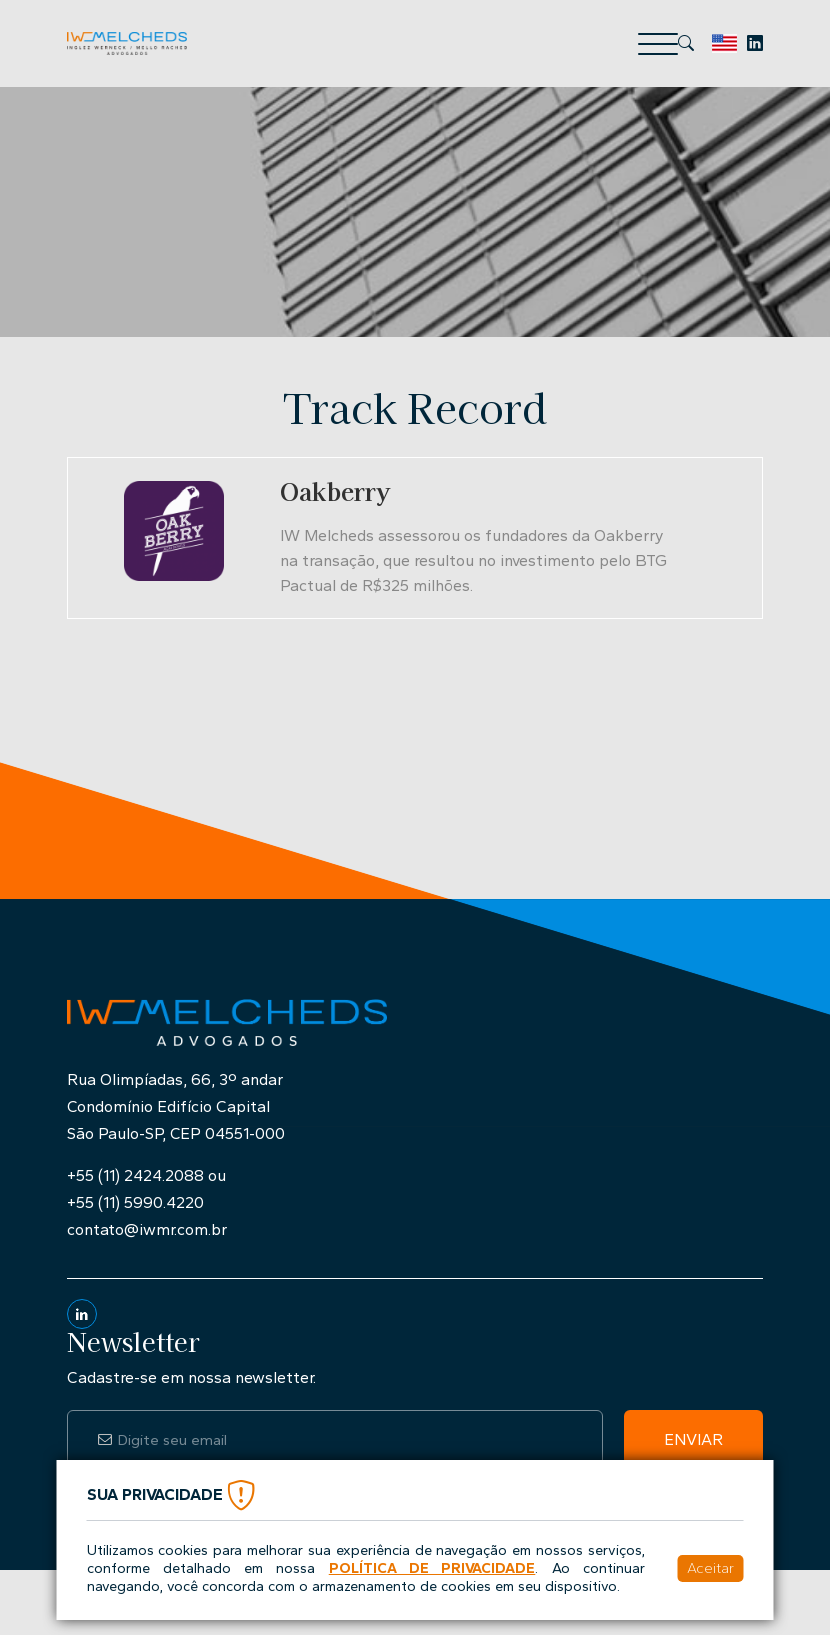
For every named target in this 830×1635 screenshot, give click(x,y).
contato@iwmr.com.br (147, 1229)
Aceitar (710, 1568)
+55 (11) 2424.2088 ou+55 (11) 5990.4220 (146, 1189)
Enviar (693, 1439)
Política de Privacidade (432, 1568)
